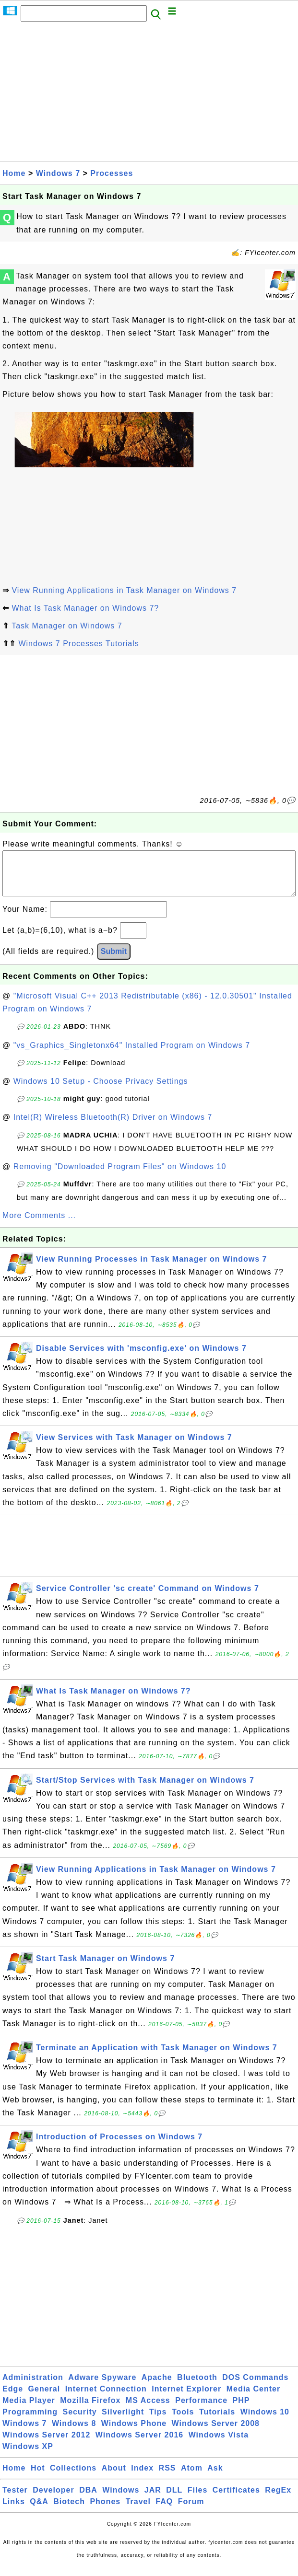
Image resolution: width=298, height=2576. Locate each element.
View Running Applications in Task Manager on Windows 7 (124, 590)
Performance (201, 2410)
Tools (183, 2421)
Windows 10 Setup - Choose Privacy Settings (100, 1091)
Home (13, 173)
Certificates (236, 2499)
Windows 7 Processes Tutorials (78, 643)
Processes (111, 173)
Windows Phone (134, 2433)
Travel (138, 2511)
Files (197, 2499)
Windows (120, 2499)
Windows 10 (264, 2421)
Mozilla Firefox (90, 2410)
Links (13, 2511)
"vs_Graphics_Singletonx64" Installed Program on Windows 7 (131, 1055)
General (44, 2398)
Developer (53, 2499)
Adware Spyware (102, 2387)
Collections (73, 2477)
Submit (114, 961)
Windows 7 (58, 173)
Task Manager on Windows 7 (67, 626)
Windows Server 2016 (139, 2444)
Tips (158, 2421)
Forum (191, 2511)
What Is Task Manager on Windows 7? (85, 608)
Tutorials (217, 2421)
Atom (192, 2477)
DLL (174, 2499)
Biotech (69, 2511)
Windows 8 (74, 2433)
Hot (38, 2477)
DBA (88, 2499)
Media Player (28, 2410)
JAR (152, 2499)
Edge (12, 2398)
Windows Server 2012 (46, 2444)
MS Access (148, 2410)
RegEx (278, 2499)
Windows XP (27, 2456)
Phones (105, 2511)
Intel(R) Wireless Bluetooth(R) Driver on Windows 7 (113, 1127)
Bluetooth (197, 2387)
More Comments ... (39, 1225)
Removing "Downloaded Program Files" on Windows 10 (119, 1176)
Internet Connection (106, 2398)
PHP (241, 2410)
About (114, 2477)
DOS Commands (255, 2387)
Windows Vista (219, 2444)
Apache (157, 2387)
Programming (30, 2421)
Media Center (253, 2398)
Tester (15, 2499)
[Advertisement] (149, 94)
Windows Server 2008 (216, 2433)
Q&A (39, 2511)
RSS (167, 2477)
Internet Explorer (186, 2398)
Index (142, 2477)
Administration (32, 2387)
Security (79, 2421)
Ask (215, 2477)
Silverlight (123, 2421)
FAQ (164, 2511)
